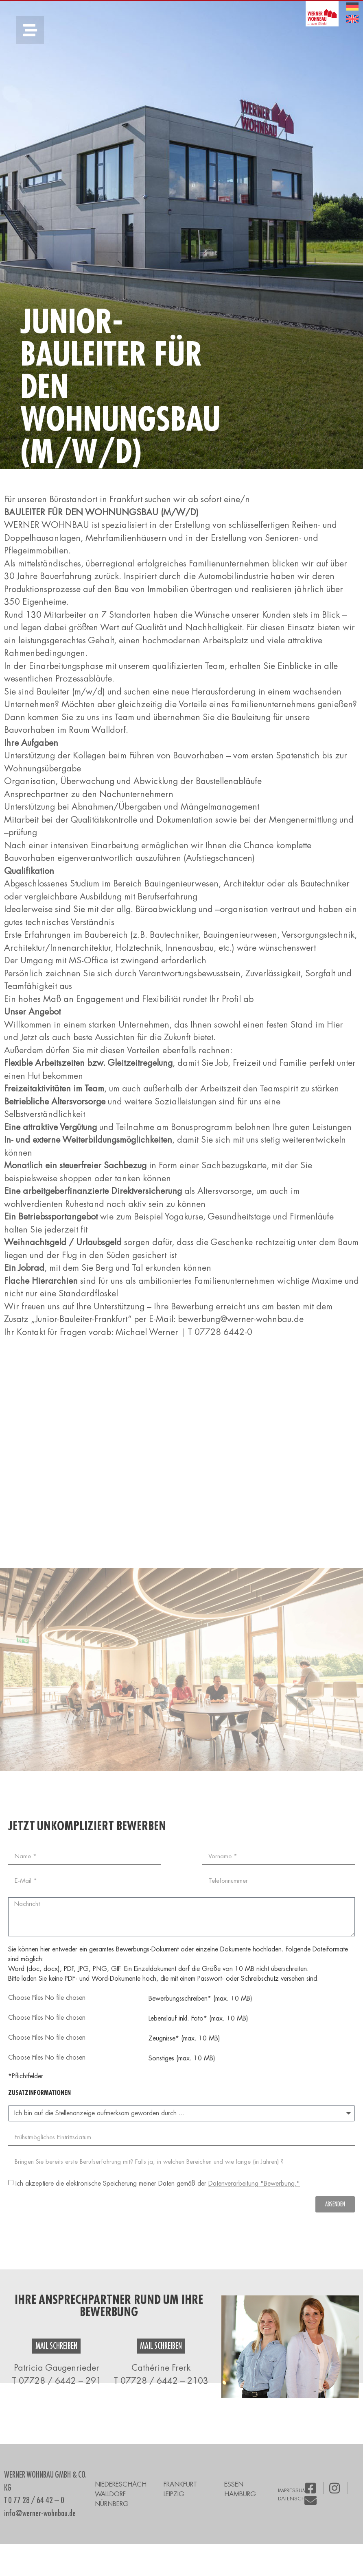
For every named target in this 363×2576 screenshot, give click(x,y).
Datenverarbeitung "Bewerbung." (254, 2183)
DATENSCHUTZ (296, 2498)
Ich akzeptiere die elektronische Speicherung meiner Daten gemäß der (157, 2183)
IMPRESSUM (292, 2490)
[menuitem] (352, 6)
